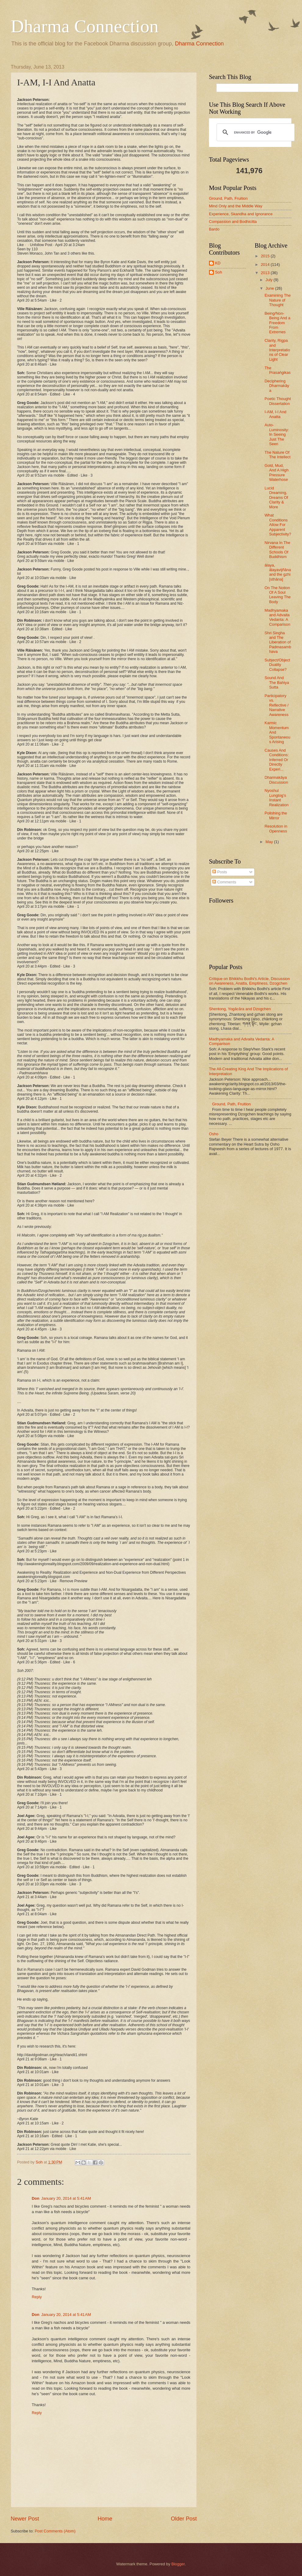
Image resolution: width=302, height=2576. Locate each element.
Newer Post (25, 2519)
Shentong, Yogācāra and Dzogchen (240, 1009)
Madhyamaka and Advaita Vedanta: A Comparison (277, 617)
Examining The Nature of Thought (277, 300)
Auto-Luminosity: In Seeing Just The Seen (276, 434)
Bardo (214, 229)
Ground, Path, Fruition (228, 198)
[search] (254, 132)
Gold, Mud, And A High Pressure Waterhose (276, 472)
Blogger (178, 2564)
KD (218, 263)
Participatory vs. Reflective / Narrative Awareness (276, 705)
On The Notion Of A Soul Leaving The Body (277, 594)
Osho (213, 1134)
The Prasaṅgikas (277, 370)
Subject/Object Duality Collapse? (277, 665)
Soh (218, 272)
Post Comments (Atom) (55, 2531)
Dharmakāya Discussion (276, 779)
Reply (37, 2297)
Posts (219, 872)
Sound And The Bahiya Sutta (276, 682)
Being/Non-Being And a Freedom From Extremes (277, 323)
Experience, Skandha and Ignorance (240, 214)
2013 (266, 272)
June (270, 288)
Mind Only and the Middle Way (235, 206)
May (269, 841)
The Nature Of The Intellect (277, 454)
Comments (224, 882)
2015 (266, 256)
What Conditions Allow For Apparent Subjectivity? (277, 524)
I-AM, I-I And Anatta (275, 414)
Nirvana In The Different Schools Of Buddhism (277, 549)
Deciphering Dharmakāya (276, 386)
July (269, 279)
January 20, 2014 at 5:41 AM (66, 2198)
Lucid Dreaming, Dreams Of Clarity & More (276, 497)
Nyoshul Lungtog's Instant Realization (276, 797)
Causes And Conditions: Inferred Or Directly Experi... (276, 759)
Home (105, 2519)
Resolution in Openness (275, 828)
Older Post (184, 2519)
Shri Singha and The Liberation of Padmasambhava (277, 642)
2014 (266, 264)
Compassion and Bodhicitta (233, 221)
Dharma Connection (85, 26)
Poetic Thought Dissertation (277, 401)
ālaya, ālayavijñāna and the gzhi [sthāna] (277, 572)
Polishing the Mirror (275, 815)
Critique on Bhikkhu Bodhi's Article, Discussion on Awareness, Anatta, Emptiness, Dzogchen (249, 981)
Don (35, 2198)
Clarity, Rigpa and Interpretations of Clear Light (277, 350)
